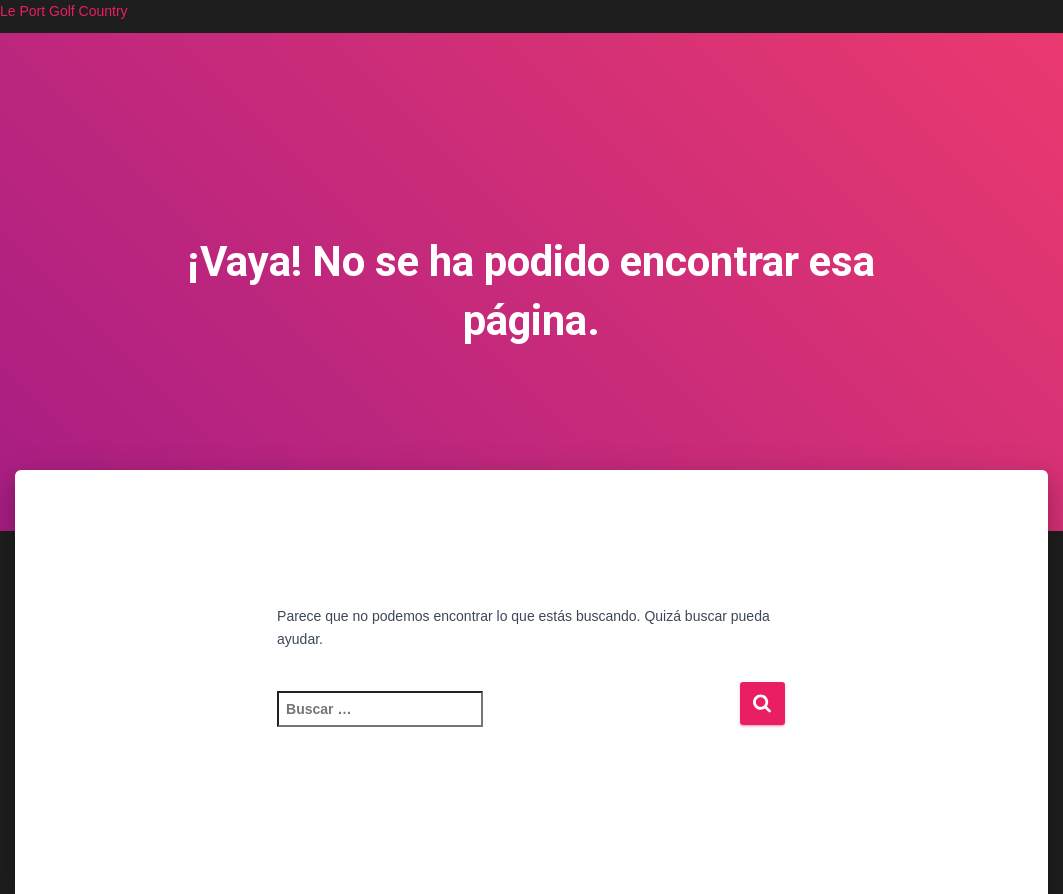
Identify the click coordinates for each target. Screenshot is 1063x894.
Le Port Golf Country (64, 11)
